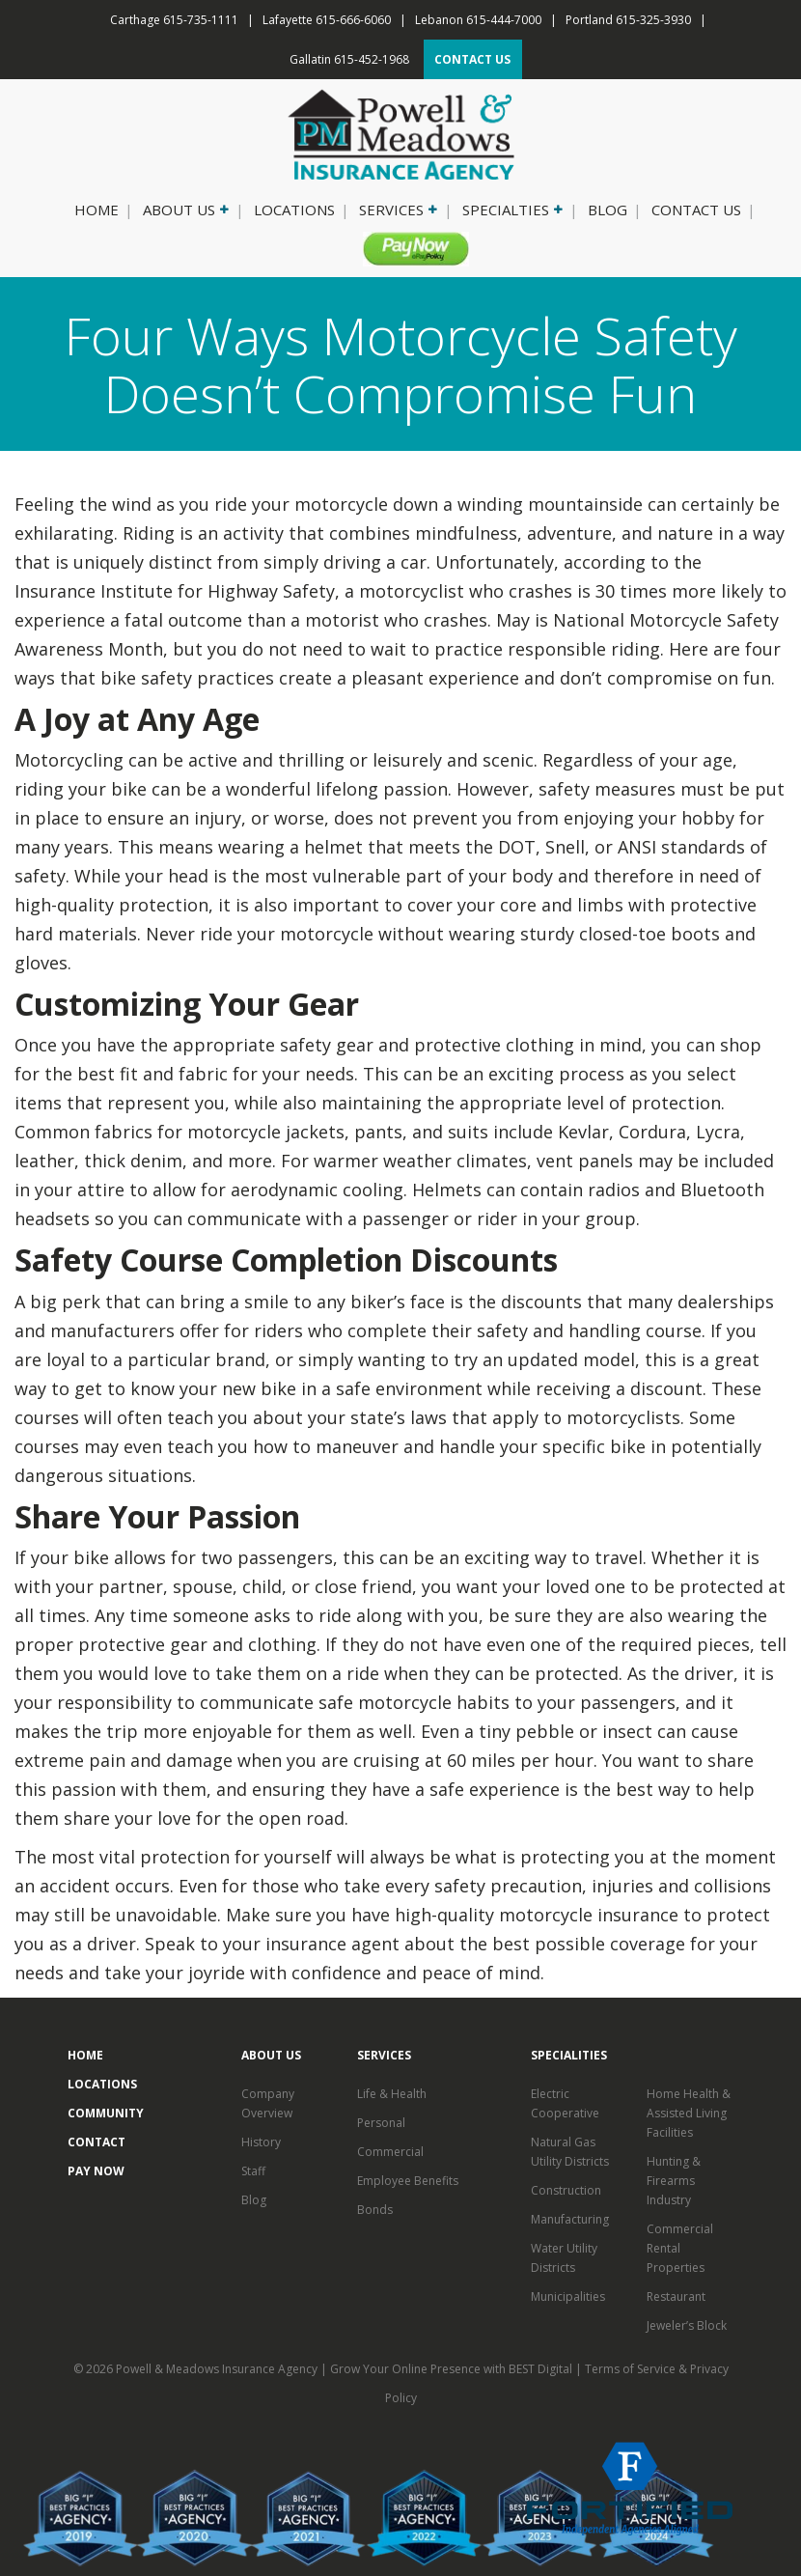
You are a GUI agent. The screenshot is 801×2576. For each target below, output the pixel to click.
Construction (566, 2190)
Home (96, 209)
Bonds (375, 2209)
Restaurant (676, 2296)
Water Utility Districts (564, 2258)
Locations (294, 209)
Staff (253, 2171)
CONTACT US (472, 59)
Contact (96, 2142)
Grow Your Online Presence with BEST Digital (451, 2369)
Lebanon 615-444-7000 (478, 20)
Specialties (511, 209)
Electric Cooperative (565, 2103)
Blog (607, 209)
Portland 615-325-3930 (628, 20)
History (261, 2142)
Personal (381, 2122)
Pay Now (407, 248)
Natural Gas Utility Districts (570, 2152)
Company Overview (267, 2103)
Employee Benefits (407, 2180)
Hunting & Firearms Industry (674, 2180)
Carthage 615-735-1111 (174, 20)
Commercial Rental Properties (680, 2248)
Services (396, 209)
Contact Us (696, 209)
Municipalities (568, 2296)
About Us (184, 209)
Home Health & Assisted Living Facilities (689, 2113)
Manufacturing (570, 2219)
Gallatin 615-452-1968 (349, 59)
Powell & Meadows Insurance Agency (218, 2369)
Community (106, 2113)
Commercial (390, 2151)
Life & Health (392, 2094)
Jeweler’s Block (687, 2325)
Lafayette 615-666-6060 (326, 20)
